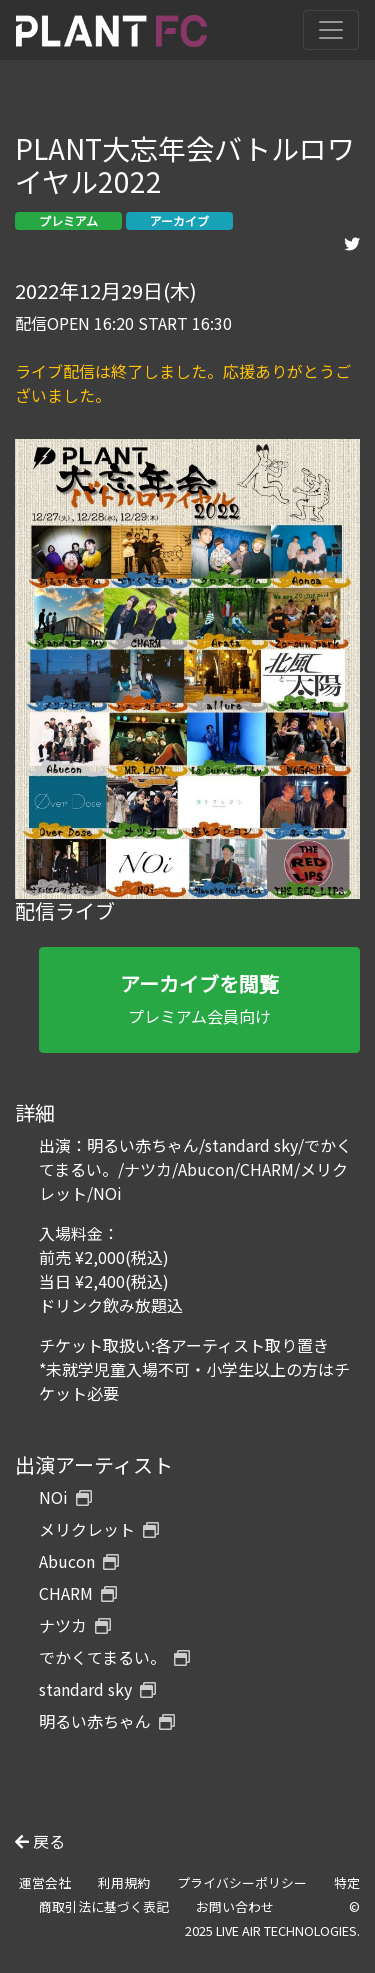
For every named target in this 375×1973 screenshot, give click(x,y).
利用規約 (124, 1882)
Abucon (79, 1561)
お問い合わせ (235, 1906)
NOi (65, 1497)
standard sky (97, 1689)
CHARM (78, 1593)
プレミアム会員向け (199, 998)
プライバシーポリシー (242, 1882)
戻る (40, 1841)
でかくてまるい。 (114, 1657)
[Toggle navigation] (331, 30)
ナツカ (75, 1625)
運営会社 (45, 1882)
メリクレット (99, 1529)
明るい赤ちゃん (107, 1721)
